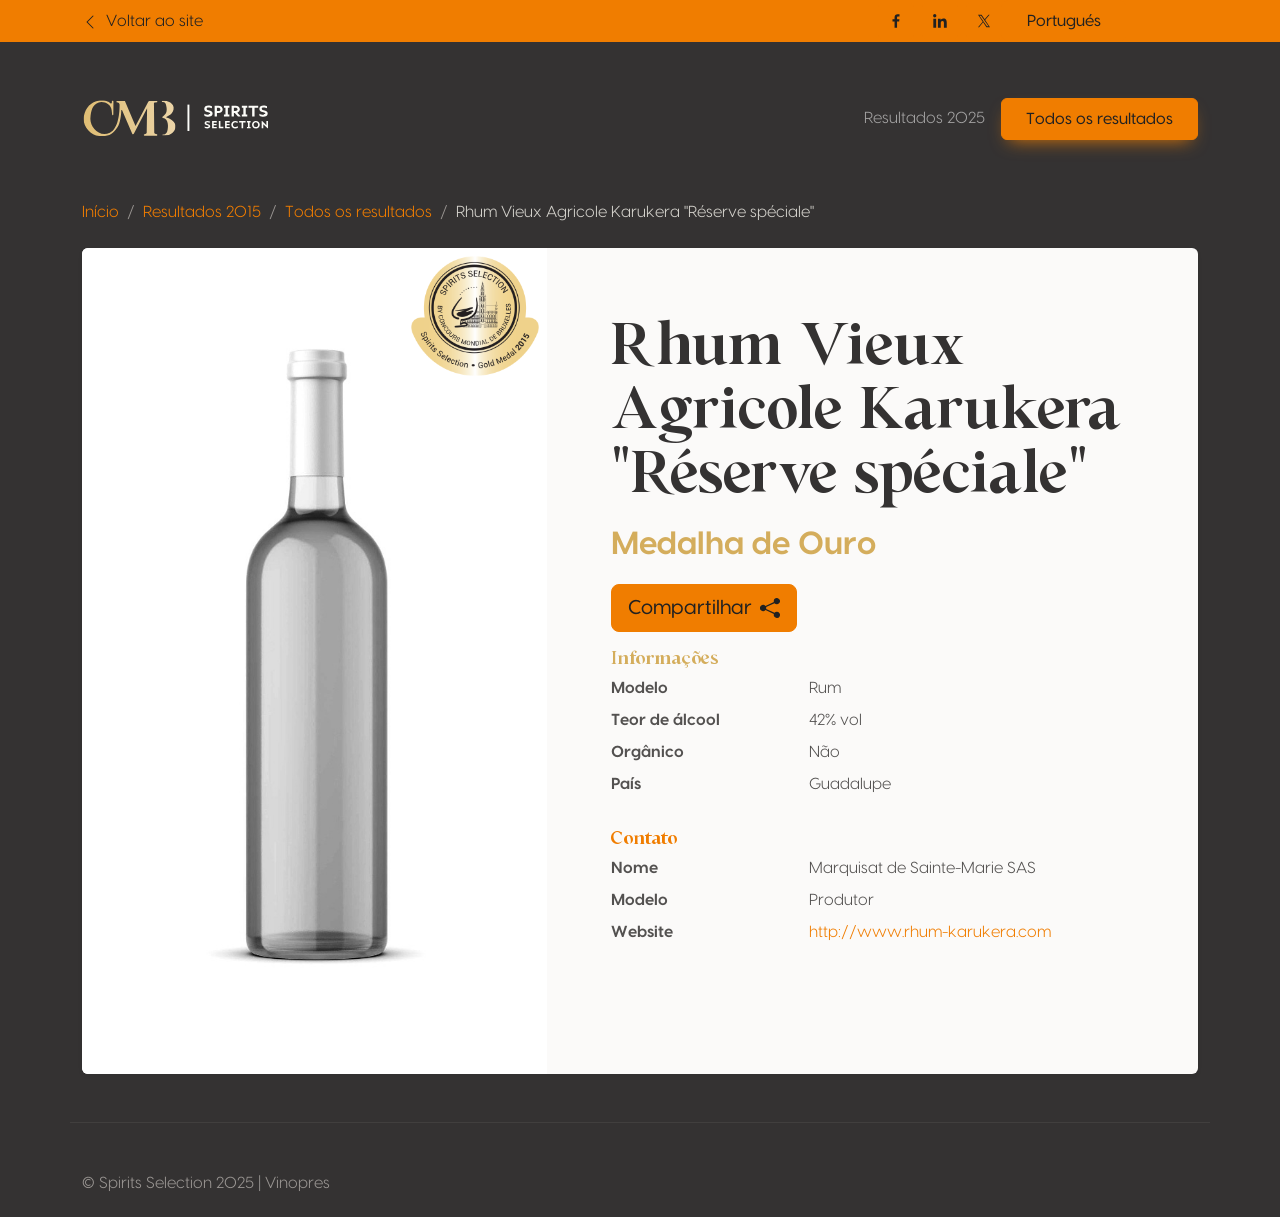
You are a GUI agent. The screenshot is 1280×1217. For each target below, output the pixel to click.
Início (100, 212)
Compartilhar (704, 608)
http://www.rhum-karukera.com (930, 932)
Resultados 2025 (924, 118)
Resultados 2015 (202, 212)
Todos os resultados (358, 212)
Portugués (1064, 21)
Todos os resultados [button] (1099, 119)
